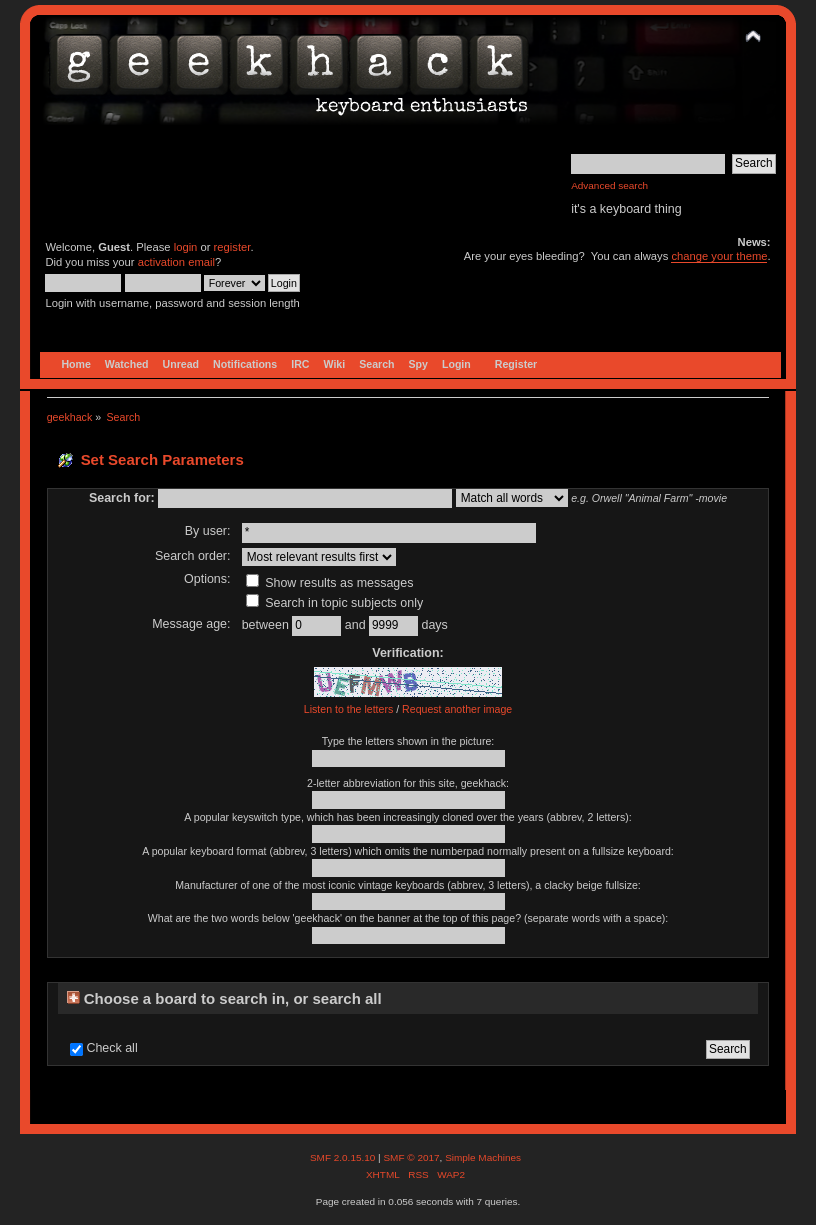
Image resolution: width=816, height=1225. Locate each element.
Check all (111, 1048)
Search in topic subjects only (335, 603)
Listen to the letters (349, 709)
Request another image (457, 709)
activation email (176, 262)
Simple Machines (483, 1157)
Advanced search (609, 185)
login (186, 247)
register (232, 247)
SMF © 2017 (411, 1157)
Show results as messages (330, 583)
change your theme (719, 256)
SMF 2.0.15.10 (344, 1157)
